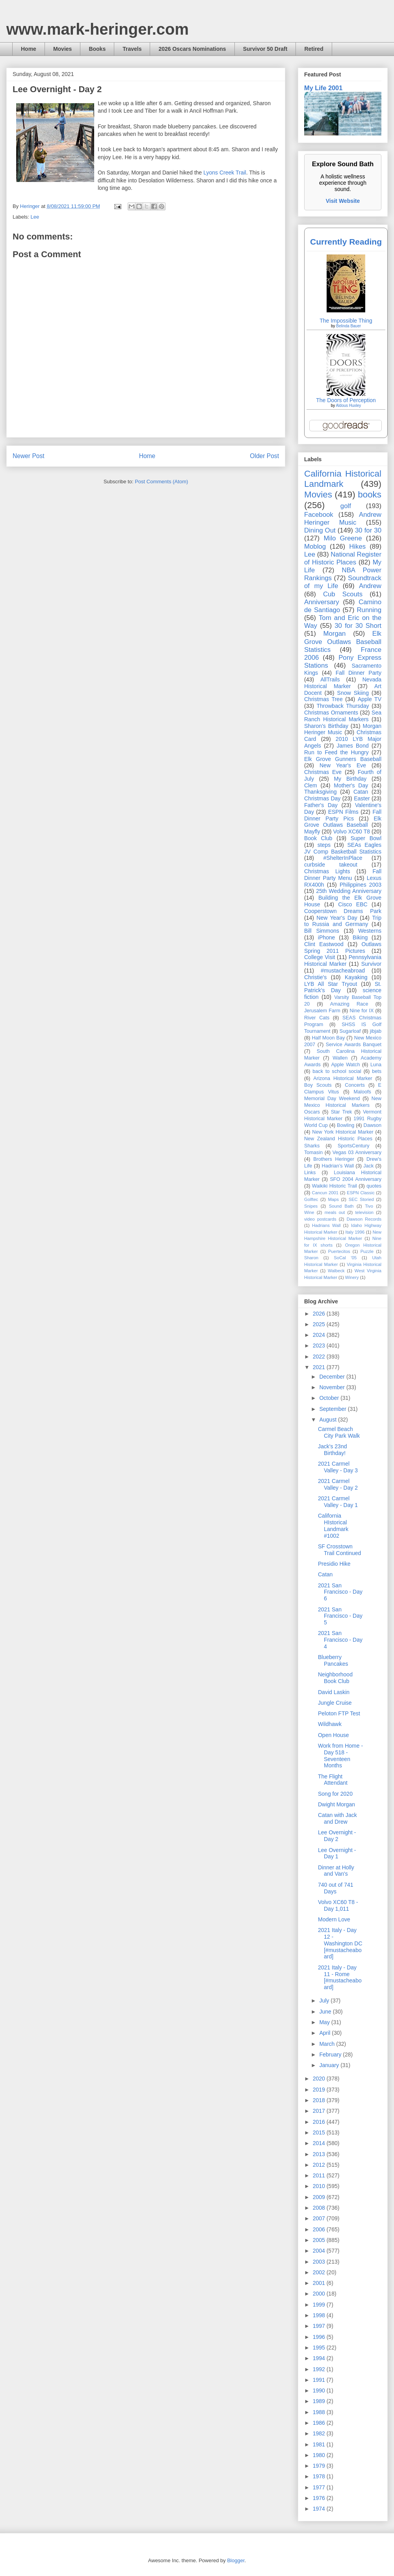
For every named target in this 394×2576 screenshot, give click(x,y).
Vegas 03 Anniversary (357, 1152)
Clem (310, 785)
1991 (320, 2380)
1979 (320, 2466)
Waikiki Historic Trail (334, 1186)
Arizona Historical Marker (342, 1078)
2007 (320, 2218)
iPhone (326, 937)
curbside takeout (330, 864)
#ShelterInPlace (342, 858)
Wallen (340, 1058)
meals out (335, 1212)
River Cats (316, 1018)
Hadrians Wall (326, 1225)
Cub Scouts (342, 594)
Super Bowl (366, 838)
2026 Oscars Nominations (192, 49)
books (369, 494)
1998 (320, 2315)
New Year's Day (336, 918)
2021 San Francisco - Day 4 (340, 1640)
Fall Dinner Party (358, 673)
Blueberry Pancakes (333, 1660)
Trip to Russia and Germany (342, 921)
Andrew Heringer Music (342, 518)
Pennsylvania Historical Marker (342, 960)
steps (324, 845)
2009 (320, 2197)
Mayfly (312, 831)
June (326, 2011)
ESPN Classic (360, 1192)
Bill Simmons (321, 931)
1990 (320, 2390)
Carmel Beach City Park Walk (339, 1432)
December (332, 1376)
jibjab (375, 1031)
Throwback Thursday (342, 706)
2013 (320, 2154)
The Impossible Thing (346, 320)
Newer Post (29, 456)
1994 (320, 2358)
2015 (320, 2132)
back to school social (336, 1071)
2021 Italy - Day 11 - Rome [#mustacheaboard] (340, 1977)
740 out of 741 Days (335, 1888)
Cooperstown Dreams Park (342, 911)
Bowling (345, 1125)
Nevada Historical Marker (342, 682)
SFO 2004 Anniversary (355, 1179)
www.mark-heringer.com (97, 29)
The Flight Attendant (333, 1779)
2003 (320, 2262)
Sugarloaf (350, 1031)
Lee (35, 217)
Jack (368, 1166)
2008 (320, 2208)
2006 (320, 2229)
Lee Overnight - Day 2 (337, 1835)
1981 (320, 2444)
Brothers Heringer (333, 1159)
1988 (320, 2412)
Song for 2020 (335, 1794)
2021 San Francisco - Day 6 (340, 1592)
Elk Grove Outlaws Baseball (342, 821)
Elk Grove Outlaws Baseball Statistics (342, 641)
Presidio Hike (334, 1564)
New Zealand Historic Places (338, 1138)
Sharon (311, 1257)
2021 (320, 1367)
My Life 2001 (323, 87)
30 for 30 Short (358, 625)
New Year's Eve (343, 765)
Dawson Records (364, 1219)
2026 (320, 1313)
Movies (62, 49)
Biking (360, 937)
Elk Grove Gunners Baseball (342, 759)
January (329, 2065)
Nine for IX (362, 1010)
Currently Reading (346, 241)
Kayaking (356, 977)
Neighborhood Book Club (335, 1677)
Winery (352, 1277)
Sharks (312, 1146)
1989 (320, 2401)
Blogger (235, 2560)
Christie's (315, 977)
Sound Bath (341, 1206)
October (329, 1398)
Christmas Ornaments (331, 712)
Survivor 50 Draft (265, 49)
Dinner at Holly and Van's (336, 1870)
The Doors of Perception (346, 400)
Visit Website (343, 201)
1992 (320, 2369)
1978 (320, 2476)
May (325, 2022)
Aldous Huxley (348, 405)
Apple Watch (345, 1064)
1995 (320, 2347)
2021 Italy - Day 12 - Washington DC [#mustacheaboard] (340, 1943)
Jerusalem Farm (322, 1010)
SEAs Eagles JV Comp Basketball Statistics (342, 848)
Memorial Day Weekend (332, 1098)
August (328, 1419)
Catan (360, 792)
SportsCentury (354, 1146)
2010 (320, 2186)
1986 (320, 2423)
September (333, 1409)
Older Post (264, 456)
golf (345, 506)
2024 (320, 1335)
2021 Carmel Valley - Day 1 (338, 1501)
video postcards (320, 1219)
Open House (333, 1735)
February (331, 2054)
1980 (320, 2455)
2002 (320, 2272)
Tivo (369, 1206)
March (327, 2044)
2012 (320, 2165)
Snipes (311, 1206)
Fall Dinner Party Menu (342, 874)
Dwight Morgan (336, 1804)
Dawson (373, 1125)
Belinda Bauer (348, 326)
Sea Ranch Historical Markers (342, 715)
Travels (132, 49)
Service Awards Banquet (353, 1044)
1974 (320, 2508)
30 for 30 (368, 530)
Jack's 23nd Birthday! (332, 1449)
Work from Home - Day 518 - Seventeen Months (340, 1756)
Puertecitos (339, 1251)
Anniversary (321, 602)
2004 (320, 2251)
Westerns (369, 931)
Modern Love (334, 1919)
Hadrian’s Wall (338, 1166)
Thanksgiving (320, 792)
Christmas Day (322, 798)
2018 (320, 2100)
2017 (320, 2111)
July (325, 2000)
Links (310, 1172)
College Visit (319, 957)
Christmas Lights (327, 871)
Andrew (370, 586)
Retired (313, 49)
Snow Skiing (353, 693)
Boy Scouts (317, 1085)
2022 (320, 1356)
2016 (320, 2122)
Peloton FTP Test (339, 1713)
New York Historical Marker (342, 1132)
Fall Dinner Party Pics (342, 815)
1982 (320, 2433)
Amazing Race (349, 1004)
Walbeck (336, 1270)
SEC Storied (361, 1199)
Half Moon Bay (328, 1038)
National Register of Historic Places (342, 558)
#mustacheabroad (343, 970)
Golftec (311, 1199)
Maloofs (362, 1092)
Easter (362, 798)
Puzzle (367, 1251)
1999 (320, 2304)
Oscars (312, 1112)
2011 (320, 2175)
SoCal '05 (345, 1257)
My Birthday (350, 779)
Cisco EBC (352, 904)
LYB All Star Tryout (330, 984)
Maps (333, 1199)
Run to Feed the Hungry (336, 752)
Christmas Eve (323, 772)
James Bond (352, 745)
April (325, 2033)
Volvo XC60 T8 (351, 831)
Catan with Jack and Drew (337, 1818)
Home (28, 49)
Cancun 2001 (325, 1192)
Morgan (334, 633)
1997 (320, 2326)
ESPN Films (343, 812)
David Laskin (333, 1692)
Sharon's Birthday (326, 726)
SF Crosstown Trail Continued (339, 1549)
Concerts (354, 1085)
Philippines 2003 (360, 885)
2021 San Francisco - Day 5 (340, 1616)
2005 (320, 2240)
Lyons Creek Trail (224, 172)
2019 (320, 2089)
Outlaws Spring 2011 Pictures (342, 947)
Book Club (318, 838)
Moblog (315, 546)
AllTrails (330, 679)
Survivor (371, 964)
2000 (320, 2293)
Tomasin (313, 1152)
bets (376, 1071)
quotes (373, 1186)
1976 (320, 2498)
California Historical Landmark (342, 479)
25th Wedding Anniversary (348, 891)
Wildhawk (330, 1724)
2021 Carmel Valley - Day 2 (338, 1484)
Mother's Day (351, 785)
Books (97, 49)
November (332, 1387)
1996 (320, 2337)
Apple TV (369, 699)
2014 (320, 2143)
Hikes (357, 546)
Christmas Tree (323, 699)
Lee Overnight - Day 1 (337, 1853)
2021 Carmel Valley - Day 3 (338, 1467)
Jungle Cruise (335, 1703)
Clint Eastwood (324, 944)
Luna (375, 1064)
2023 (320, 1345)
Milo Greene (342, 538)
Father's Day (321, 805)
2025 (320, 1324)
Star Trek (341, 1112)
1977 (320, 2487)
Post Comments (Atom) (161, 481)
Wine (309, 1212)
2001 (320, 2283)
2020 (320, 2078)
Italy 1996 (355, 1232)
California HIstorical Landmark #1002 (333, 1526)
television (364, 1212)
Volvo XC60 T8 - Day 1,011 (338, 1905)
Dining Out (320, 530)
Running (369, 610)
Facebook (318, 514)
